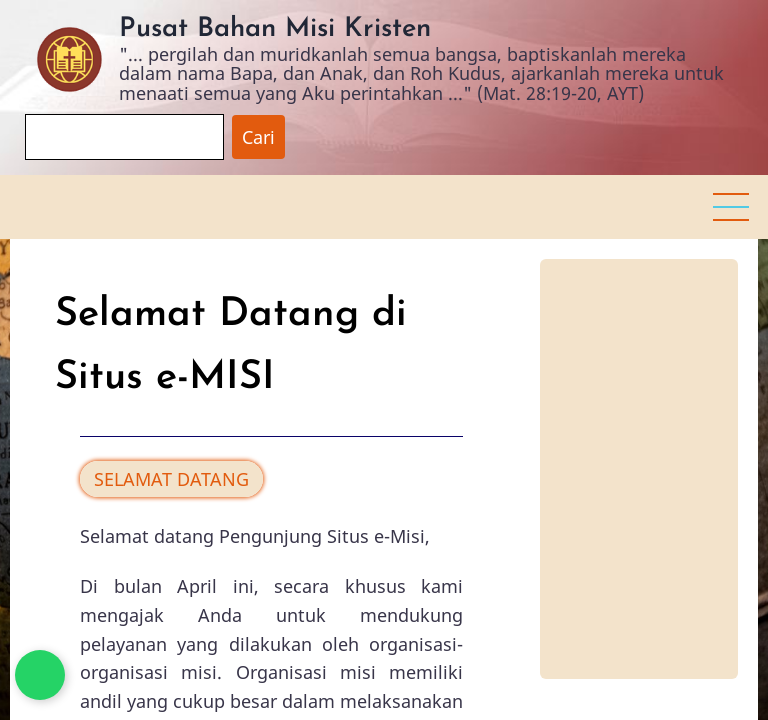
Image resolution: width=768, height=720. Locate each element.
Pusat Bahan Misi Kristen (275, 29)
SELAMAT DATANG (171, 479)
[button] (731, 207)
